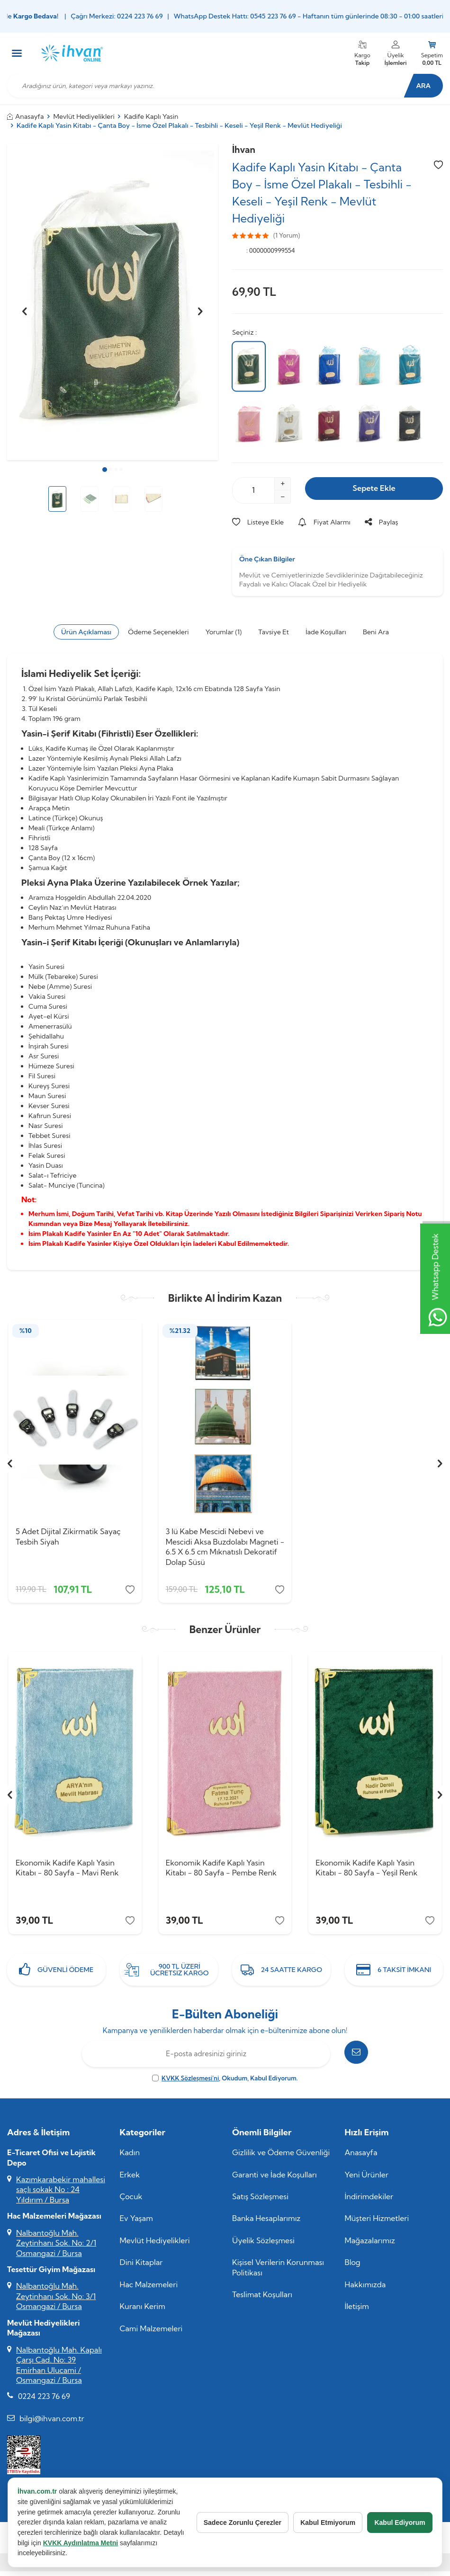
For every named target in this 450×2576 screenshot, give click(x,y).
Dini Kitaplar (141, 2268)
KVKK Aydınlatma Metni (102, 2543)
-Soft (176, 2568)
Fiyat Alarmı (324, 522)
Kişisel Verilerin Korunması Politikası (278, 2273)
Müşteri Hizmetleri (377, 2224)
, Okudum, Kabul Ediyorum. (225, 2084)
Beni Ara (376, 632)
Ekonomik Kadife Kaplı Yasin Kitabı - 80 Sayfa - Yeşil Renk (366, 1871)
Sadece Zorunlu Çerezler (238, 2522)
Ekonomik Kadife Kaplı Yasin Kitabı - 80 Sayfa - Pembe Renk (221, 1871)
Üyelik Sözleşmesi (263, 2246)
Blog (352, 2268)
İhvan (243, 149)
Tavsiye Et (273, 632)
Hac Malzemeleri (149, 2290)
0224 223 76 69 (44, 2402)
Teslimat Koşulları (262, 2300)
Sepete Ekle (373, 489)
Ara (419, 85)
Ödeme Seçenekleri (158, 632)
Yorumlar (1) (224, 632)
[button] (104, 469)
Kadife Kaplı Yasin (151, 116)
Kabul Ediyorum (399, 2522)
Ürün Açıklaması (86, 632)
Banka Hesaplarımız (266, 2224)
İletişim (357, 2312)
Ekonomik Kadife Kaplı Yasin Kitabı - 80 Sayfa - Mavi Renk (67, 1871)
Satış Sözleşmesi (260, 2202)
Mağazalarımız (370, 2246)
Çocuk (131, 2202)
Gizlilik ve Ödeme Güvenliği (281, 2158)
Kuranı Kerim (142, 2312)
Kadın (130, 2158)
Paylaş (381, 522)
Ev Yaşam (136, 2224)
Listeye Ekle (258, 522)
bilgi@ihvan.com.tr (51, 2424)
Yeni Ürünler (367, 2180)
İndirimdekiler (369, 2202)
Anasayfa (25, 116)
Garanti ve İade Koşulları (274, 2180)
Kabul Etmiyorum (325, 2522)
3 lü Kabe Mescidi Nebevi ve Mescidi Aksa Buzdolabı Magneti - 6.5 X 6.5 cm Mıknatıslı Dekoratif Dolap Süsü (225, 1546)
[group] (112, 302)
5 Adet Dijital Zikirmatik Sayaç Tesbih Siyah (68, 1536)
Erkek (130, 2180)
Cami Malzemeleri (151, 2334)
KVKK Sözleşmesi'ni (190, 2084)
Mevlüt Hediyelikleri (84, 116)
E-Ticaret (198, 2568)
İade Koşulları (326, 632)
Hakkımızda (365, 2290)
